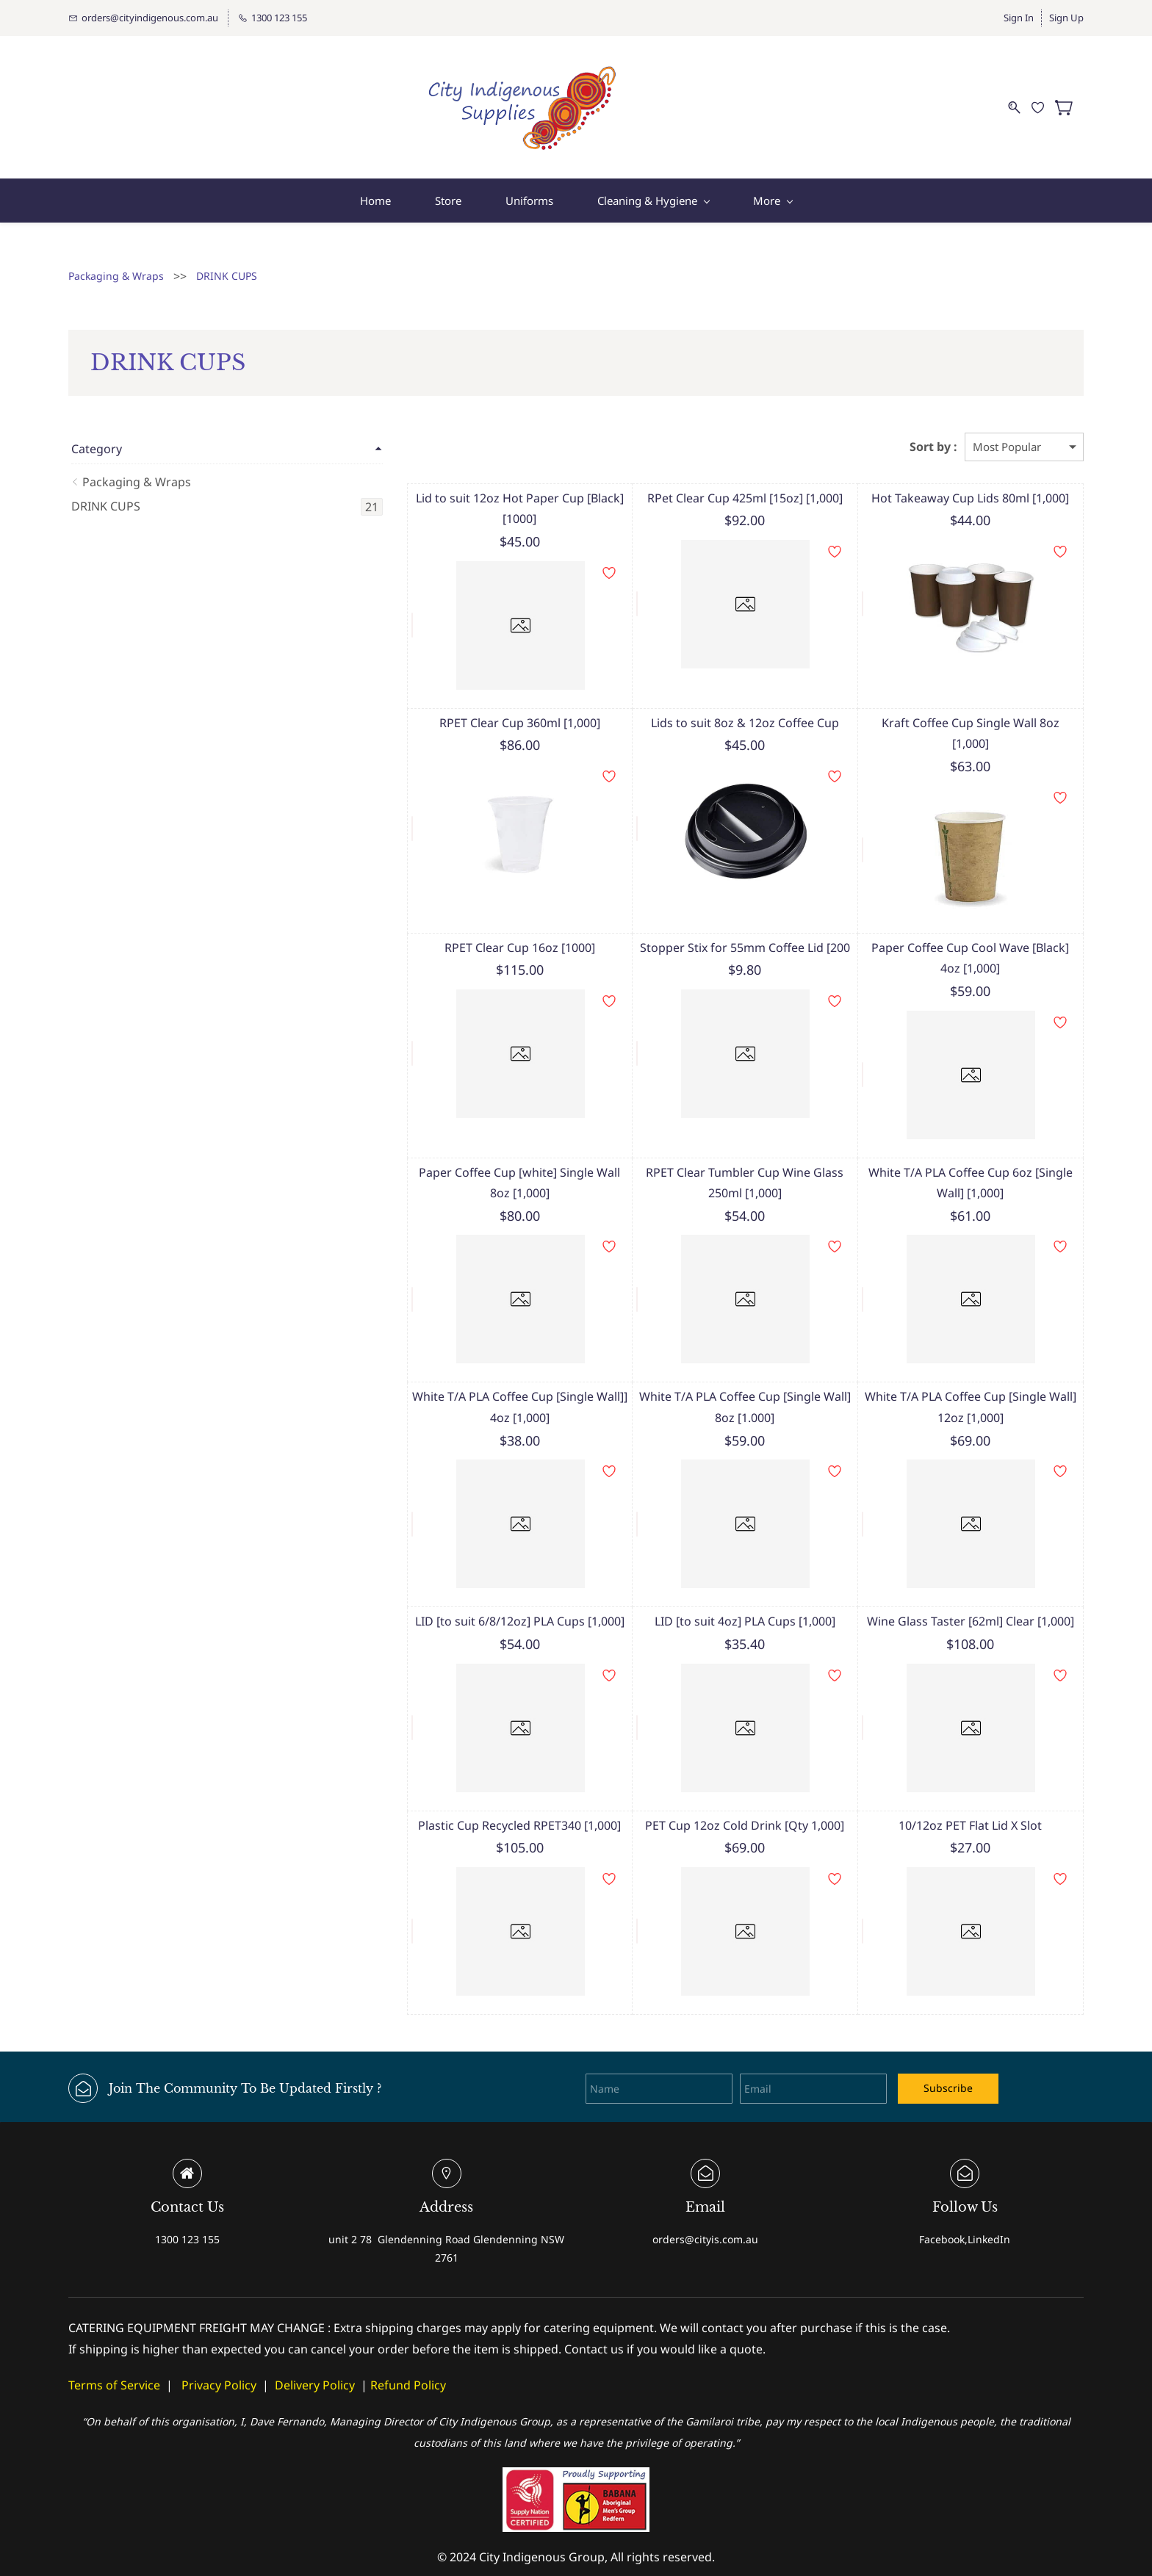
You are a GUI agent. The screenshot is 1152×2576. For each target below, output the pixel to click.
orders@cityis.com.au (705, 2211)
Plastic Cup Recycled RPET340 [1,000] (462, 1797)
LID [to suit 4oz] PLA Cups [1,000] (710, 1593)
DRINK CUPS (226, 268)
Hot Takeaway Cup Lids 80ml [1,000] (959, 491)
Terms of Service (114, 2356)
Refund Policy (408, 2356)
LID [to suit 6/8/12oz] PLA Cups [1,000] (463, 1593)
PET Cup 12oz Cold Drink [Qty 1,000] (710, 1797)
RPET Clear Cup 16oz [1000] (463, 919)
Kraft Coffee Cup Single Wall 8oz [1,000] (959, 715)
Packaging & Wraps (116, 268)
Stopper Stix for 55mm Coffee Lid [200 (710, 919)
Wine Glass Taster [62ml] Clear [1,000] (958, 1593)
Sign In (1019, 17)
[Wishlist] (1043, 103)
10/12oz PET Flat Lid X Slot (959, 1797)
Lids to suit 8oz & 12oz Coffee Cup (710, 715)
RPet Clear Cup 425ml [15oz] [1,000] (710, 491)
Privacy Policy (218, 2356)
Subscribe (948, 2060)
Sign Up (1066, 17)
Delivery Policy (315, 2356)
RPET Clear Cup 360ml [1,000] (463, 715)
